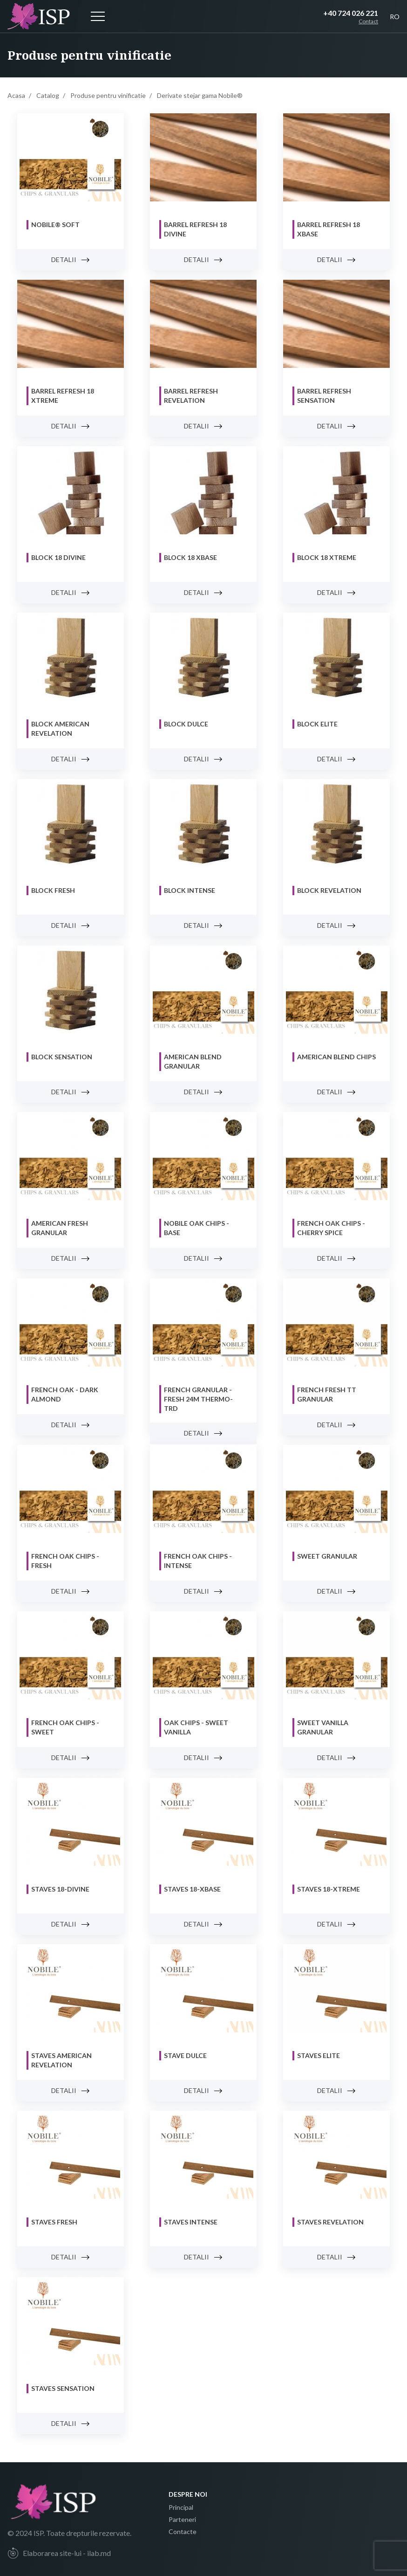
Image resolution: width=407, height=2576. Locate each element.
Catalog (47, 95)
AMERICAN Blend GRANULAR (193, 1061)
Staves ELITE (318, 2055)
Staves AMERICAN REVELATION (61, 2060)
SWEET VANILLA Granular (322, 1727)
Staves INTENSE (190, 2222)
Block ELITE (317, 724)
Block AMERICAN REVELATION (60, 728)
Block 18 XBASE (190, 557)
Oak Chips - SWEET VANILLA (196, 1727)
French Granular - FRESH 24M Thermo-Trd (198, 1399)
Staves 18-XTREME (328, 1889)
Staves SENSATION (63, 2388)
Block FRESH (53, 890)
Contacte (183, 2531)
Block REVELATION (329, 890)
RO (395, 17)
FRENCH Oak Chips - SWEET (65, 1727)
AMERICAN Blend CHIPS (336, 1057)
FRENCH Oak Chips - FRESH (65, 1560)
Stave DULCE (185, 2055)
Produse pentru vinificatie (108, 95)
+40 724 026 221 (350, 12)
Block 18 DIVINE (58, 557)
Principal (181, 2507)
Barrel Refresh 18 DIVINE (195, 229)
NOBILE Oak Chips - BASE (196, 1227)
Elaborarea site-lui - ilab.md (59, 2553)
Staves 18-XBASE (192, 1889)
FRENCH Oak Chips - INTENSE (198, 1560)
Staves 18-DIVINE (60, 1889)
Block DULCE (186, 724)
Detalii (70, 259)
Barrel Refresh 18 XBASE (328, 229)
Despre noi (188, 2494)
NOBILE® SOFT (55, 224)
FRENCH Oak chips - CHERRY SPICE (331, 1227)
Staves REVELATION (330, 2222)
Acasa (16, 95)
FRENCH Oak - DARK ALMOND (64, 1394)
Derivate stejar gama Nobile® (200, 95)
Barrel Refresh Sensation (324, 395)
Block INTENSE (189, 890)
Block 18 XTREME (326, 557)
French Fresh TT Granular (326, 1394)
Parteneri (182, 2519)
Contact (368, 21)
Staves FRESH (54, 2222)
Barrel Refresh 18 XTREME (62, 395)
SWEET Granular (327, 1556)
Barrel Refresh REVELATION (191, 395)
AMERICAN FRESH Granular (59, 1227)
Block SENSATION (61, 1057)
